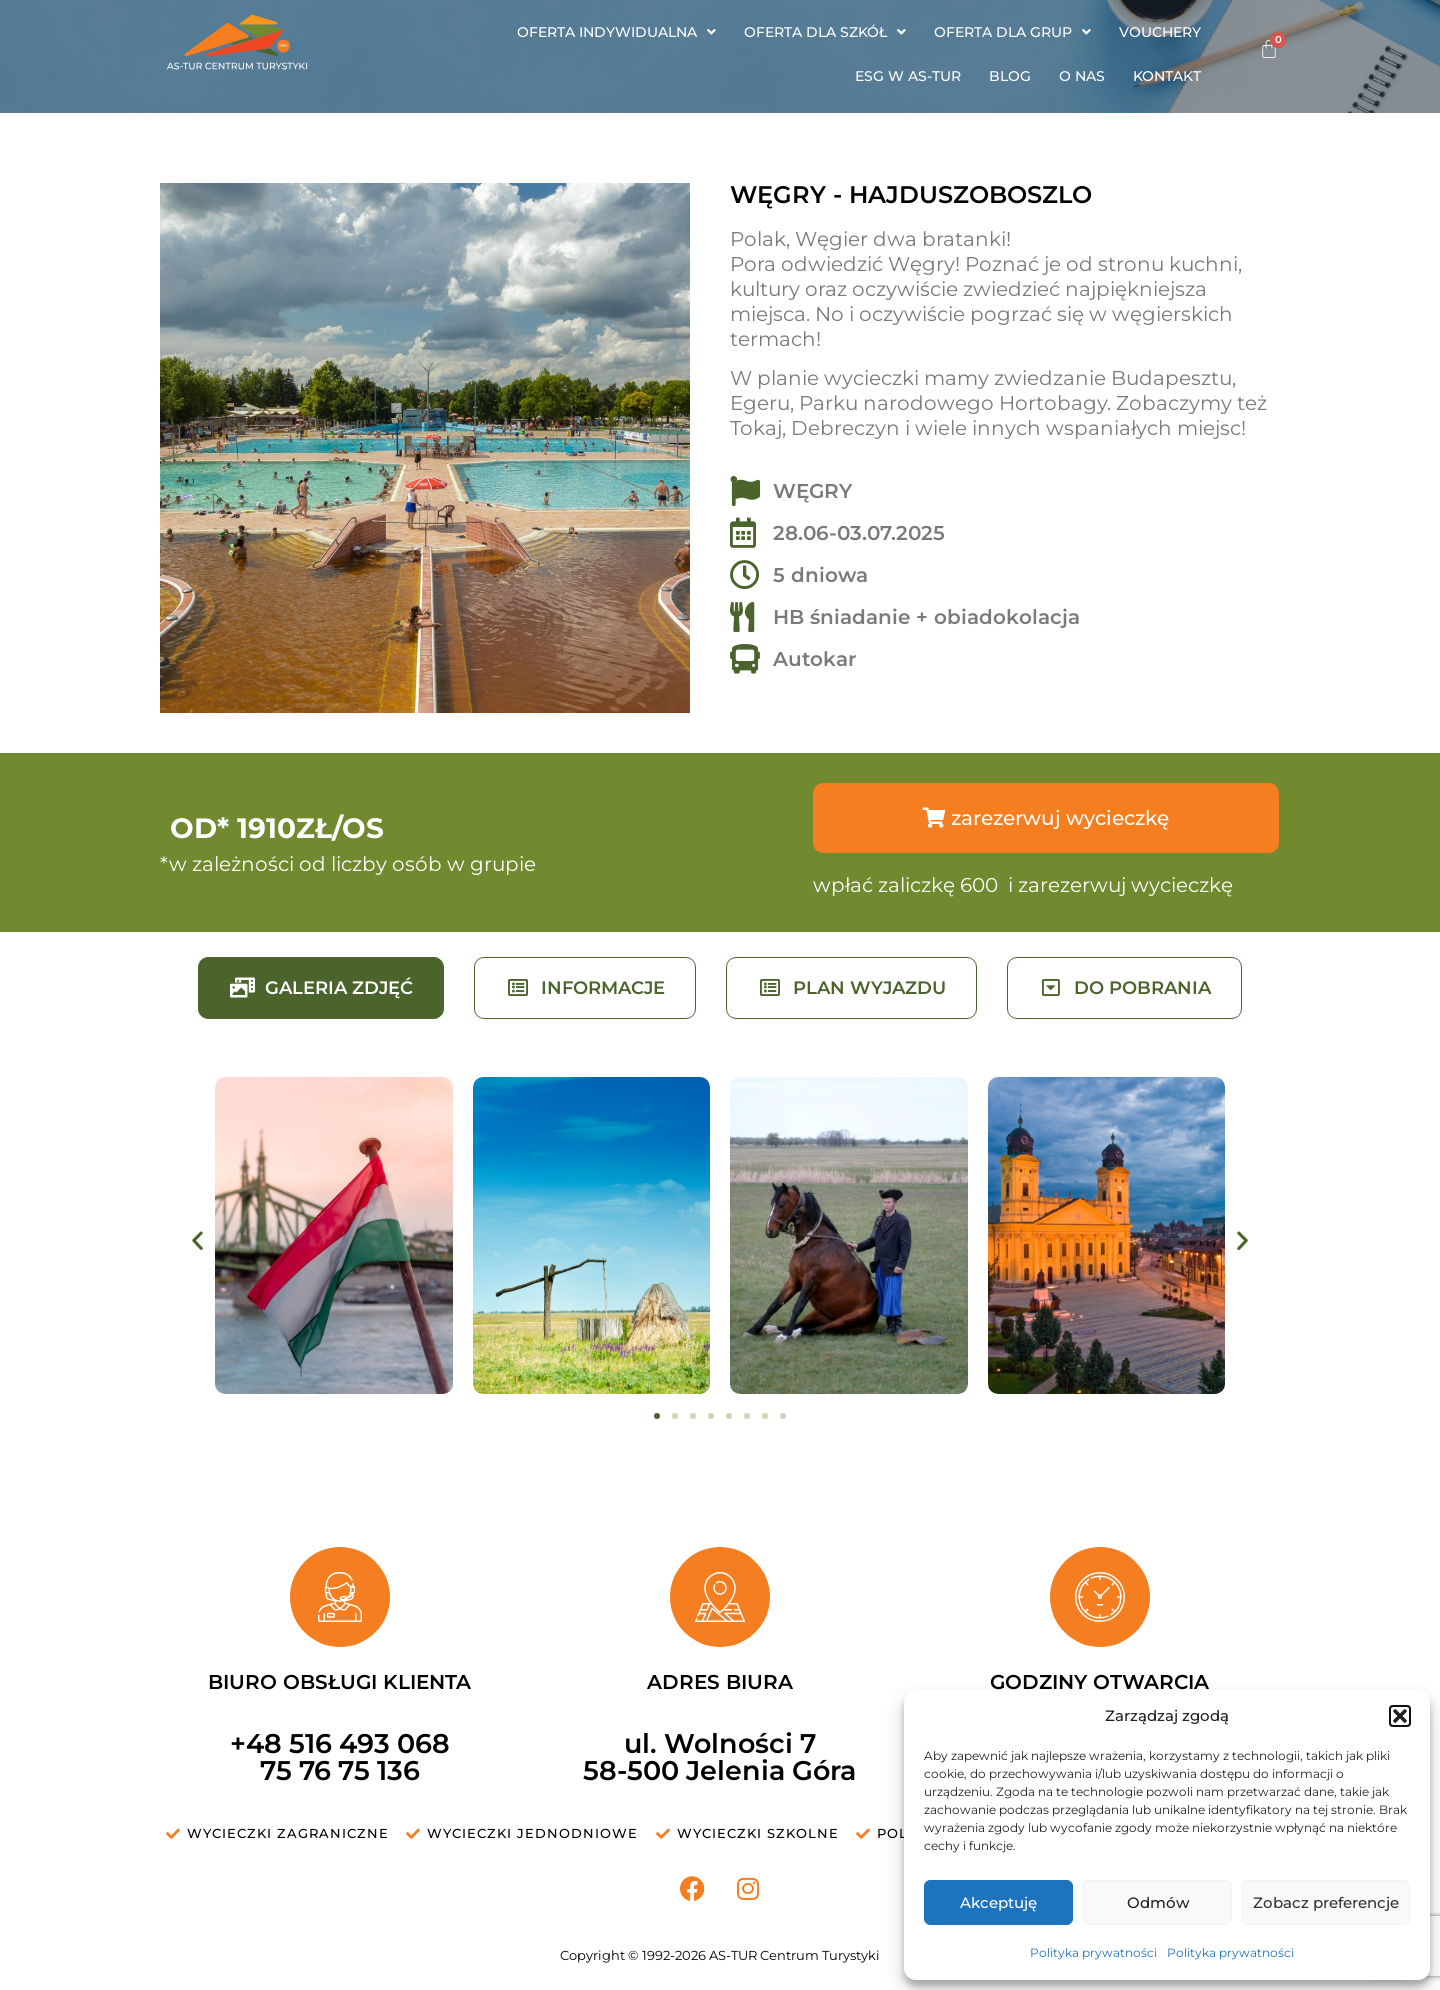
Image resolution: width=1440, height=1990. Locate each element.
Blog (1010, 76)
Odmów (1158, 1902)
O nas (1082, 76)
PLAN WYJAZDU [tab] (851, 988)
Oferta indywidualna (616, 32)
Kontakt (1167, 76)
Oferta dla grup (1012, 32)
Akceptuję (998, 1902)
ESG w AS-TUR (908, 76)
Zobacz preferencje (1326, 1902)
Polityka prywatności (1093, 1952)
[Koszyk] (1269, 49)
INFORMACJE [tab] (585, 988)
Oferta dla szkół (825, 32)
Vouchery (1160, 32)
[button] (1400, 1716)
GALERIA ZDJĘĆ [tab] (321, 988)
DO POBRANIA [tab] (1124, 988)
